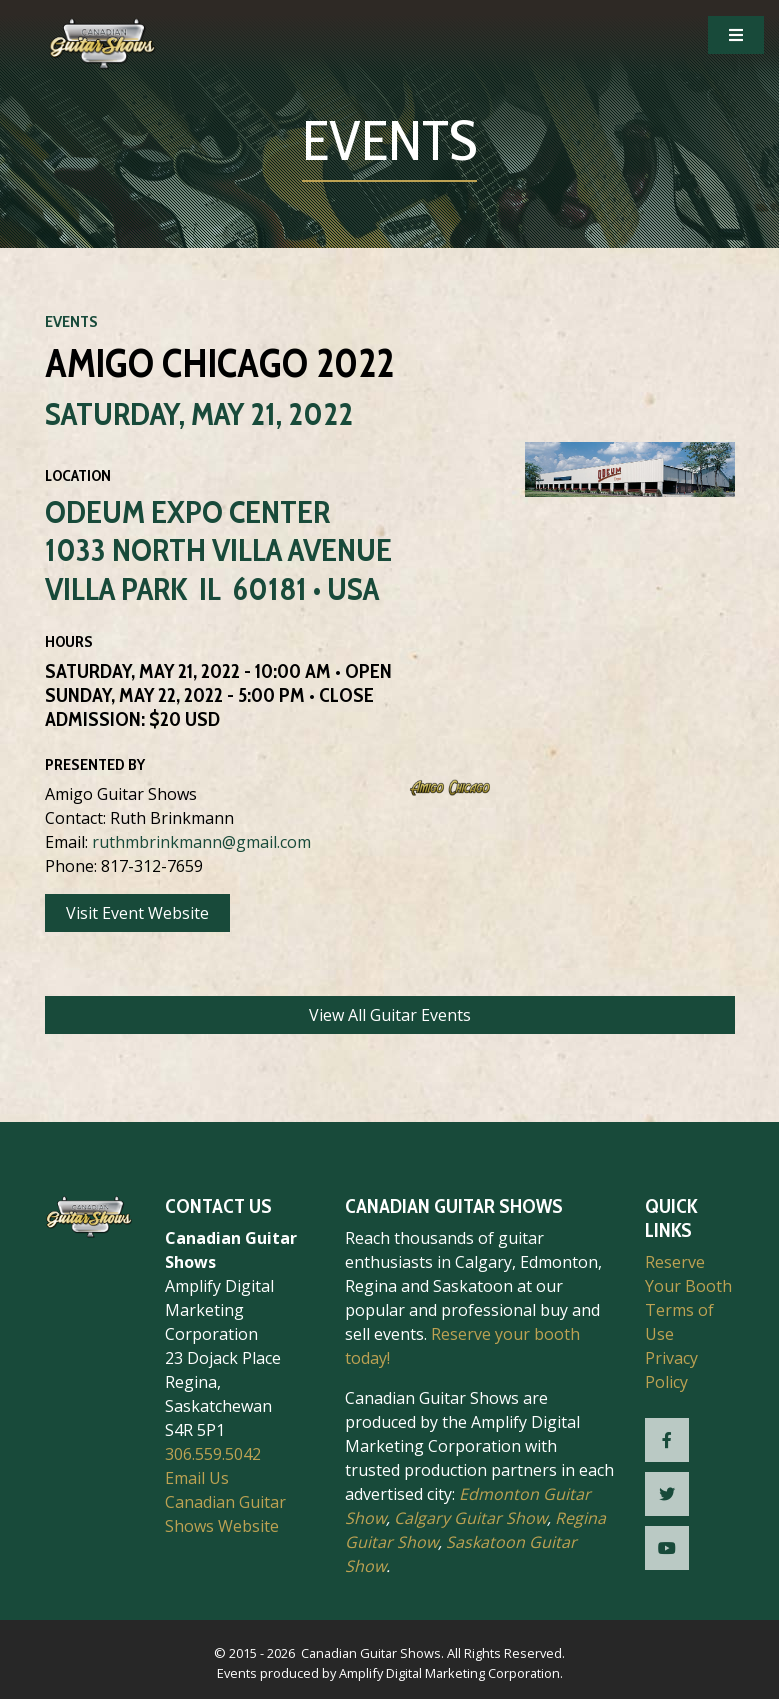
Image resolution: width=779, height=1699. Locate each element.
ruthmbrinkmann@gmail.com (201, 842)
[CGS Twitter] (667, 1494)
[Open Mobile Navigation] (736, 35)
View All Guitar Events (390, 1015)
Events (71, 321)
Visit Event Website (137, 913)
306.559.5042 (213, 1454)
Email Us (197, 1478)
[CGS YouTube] (667, 1548)
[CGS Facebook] (667, 1440)
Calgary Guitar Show (470, 1518)
